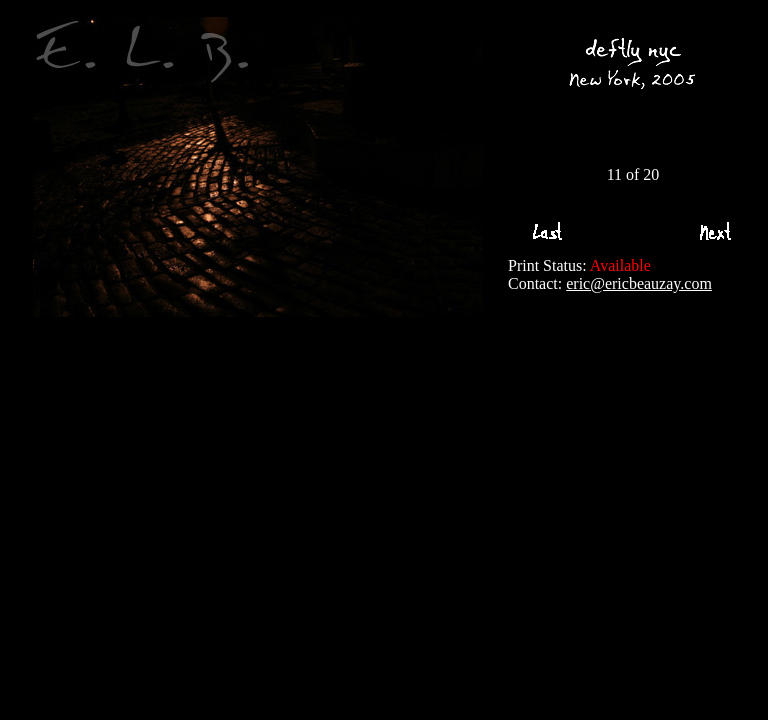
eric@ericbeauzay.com (639, 283)
